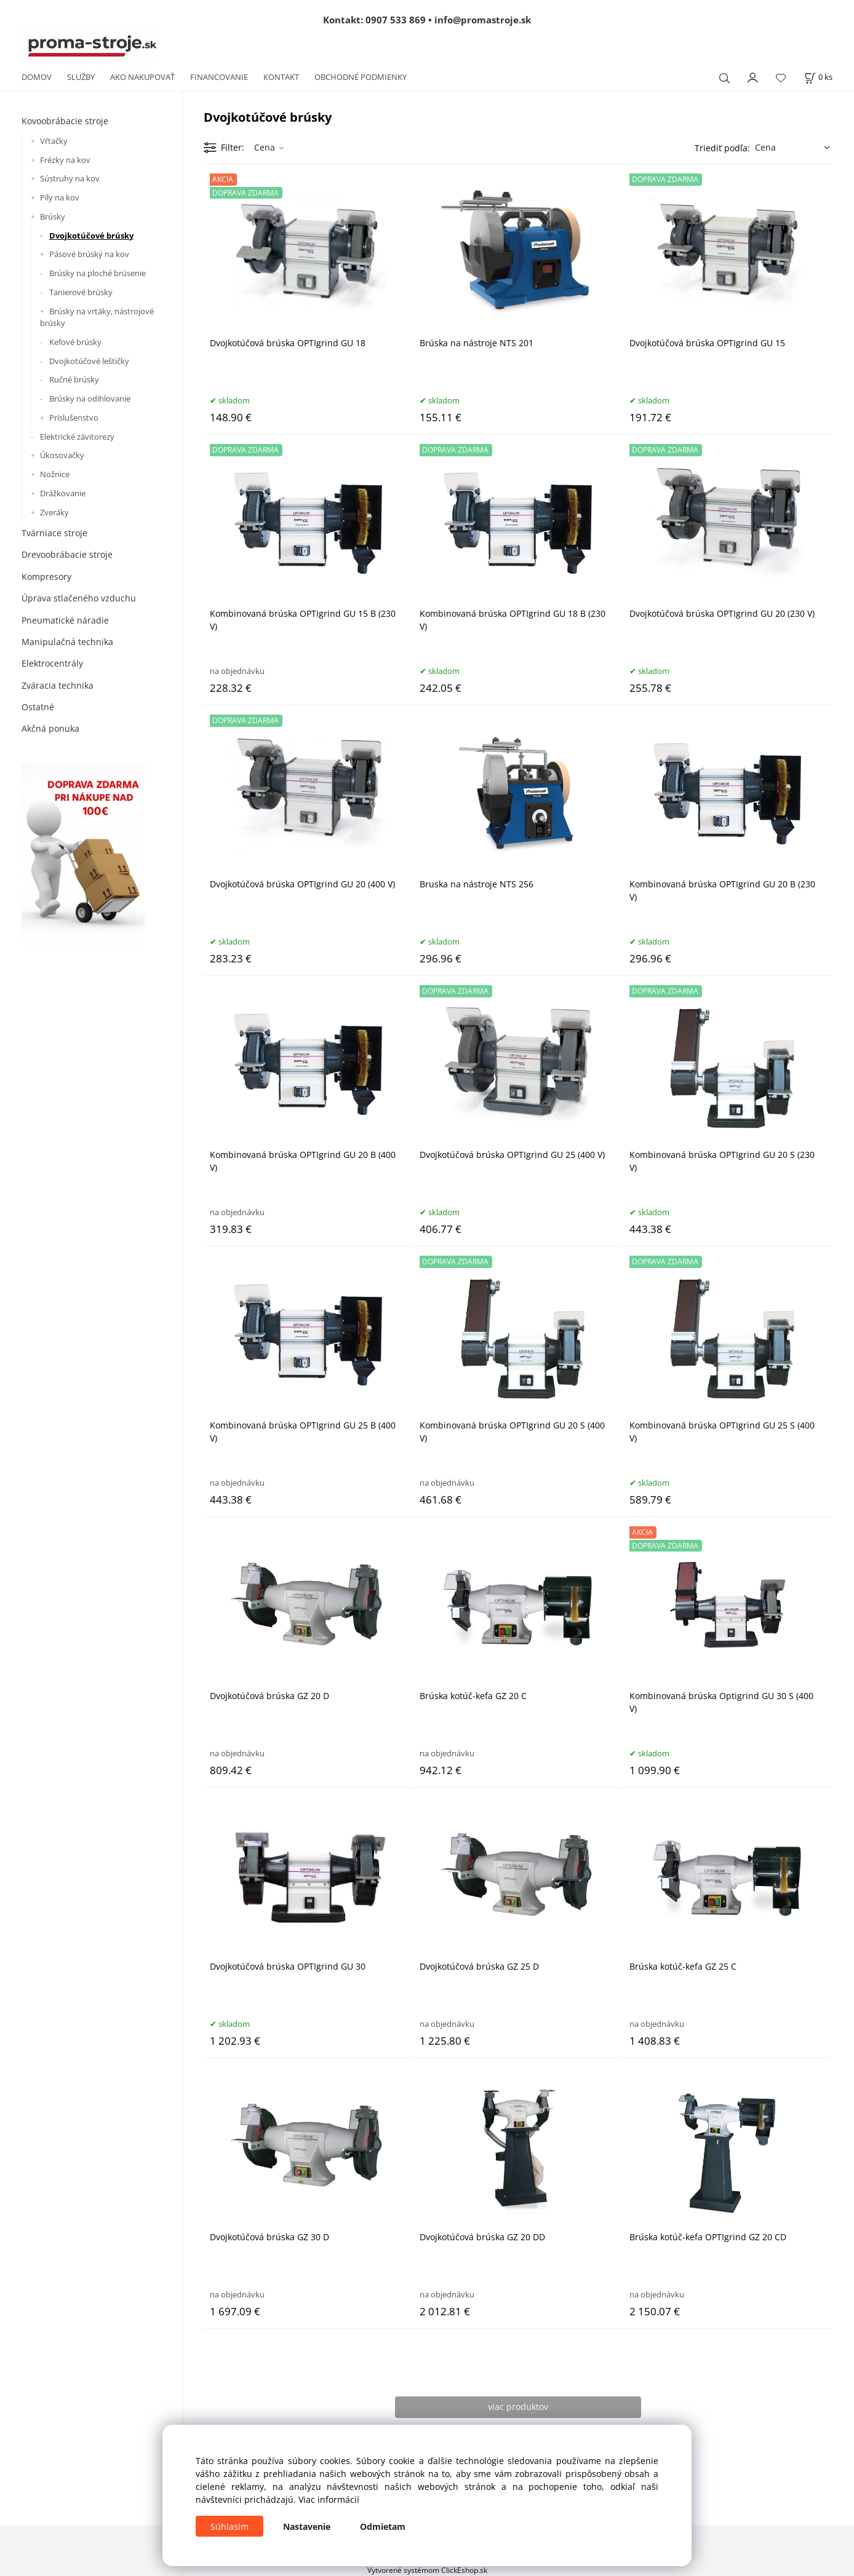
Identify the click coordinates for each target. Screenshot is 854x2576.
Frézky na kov (65, 159)
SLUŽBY (81, 76)
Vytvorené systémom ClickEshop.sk (427, 2570)
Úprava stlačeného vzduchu (79, 598)
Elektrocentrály (52, 663)
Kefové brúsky (75, 341)
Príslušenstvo (73, 417)
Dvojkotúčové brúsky (91, 235)
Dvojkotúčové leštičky (89, 361)
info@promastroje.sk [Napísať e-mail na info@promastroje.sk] (482, 20)
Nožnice (55, 474)
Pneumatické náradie (65, 620)
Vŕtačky (54, 140)
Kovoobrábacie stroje (65, 121)
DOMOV (37, 76)
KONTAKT (281, 76)
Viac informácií (328, 2499)
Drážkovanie (63, 493)
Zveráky (54, 512)
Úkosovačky (62, 455)
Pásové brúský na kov (89, 254)
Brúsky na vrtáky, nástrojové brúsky (97, 317)
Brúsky (52, 216)
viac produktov (518, 2406)
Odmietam (382, 2526)
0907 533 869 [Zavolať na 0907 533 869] (395, 20)
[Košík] (818, 77)
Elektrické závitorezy (77, 436)
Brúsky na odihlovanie (89, 398)
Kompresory (46, 576)
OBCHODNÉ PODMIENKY (360, 76)
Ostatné (38, 707)
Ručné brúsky (74, 379)
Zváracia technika (58, 685)
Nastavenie (306, 2526)
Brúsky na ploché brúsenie (97, 273)
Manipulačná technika (67, 642)
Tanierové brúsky (81, 292)
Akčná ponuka (50, 728)
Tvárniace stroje (54, 533)
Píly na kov (59, 197)
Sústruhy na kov (70, 178)
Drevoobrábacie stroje (67, 554)
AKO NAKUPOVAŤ (142, 76)
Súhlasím (229, 2526)
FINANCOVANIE (219, 76)
